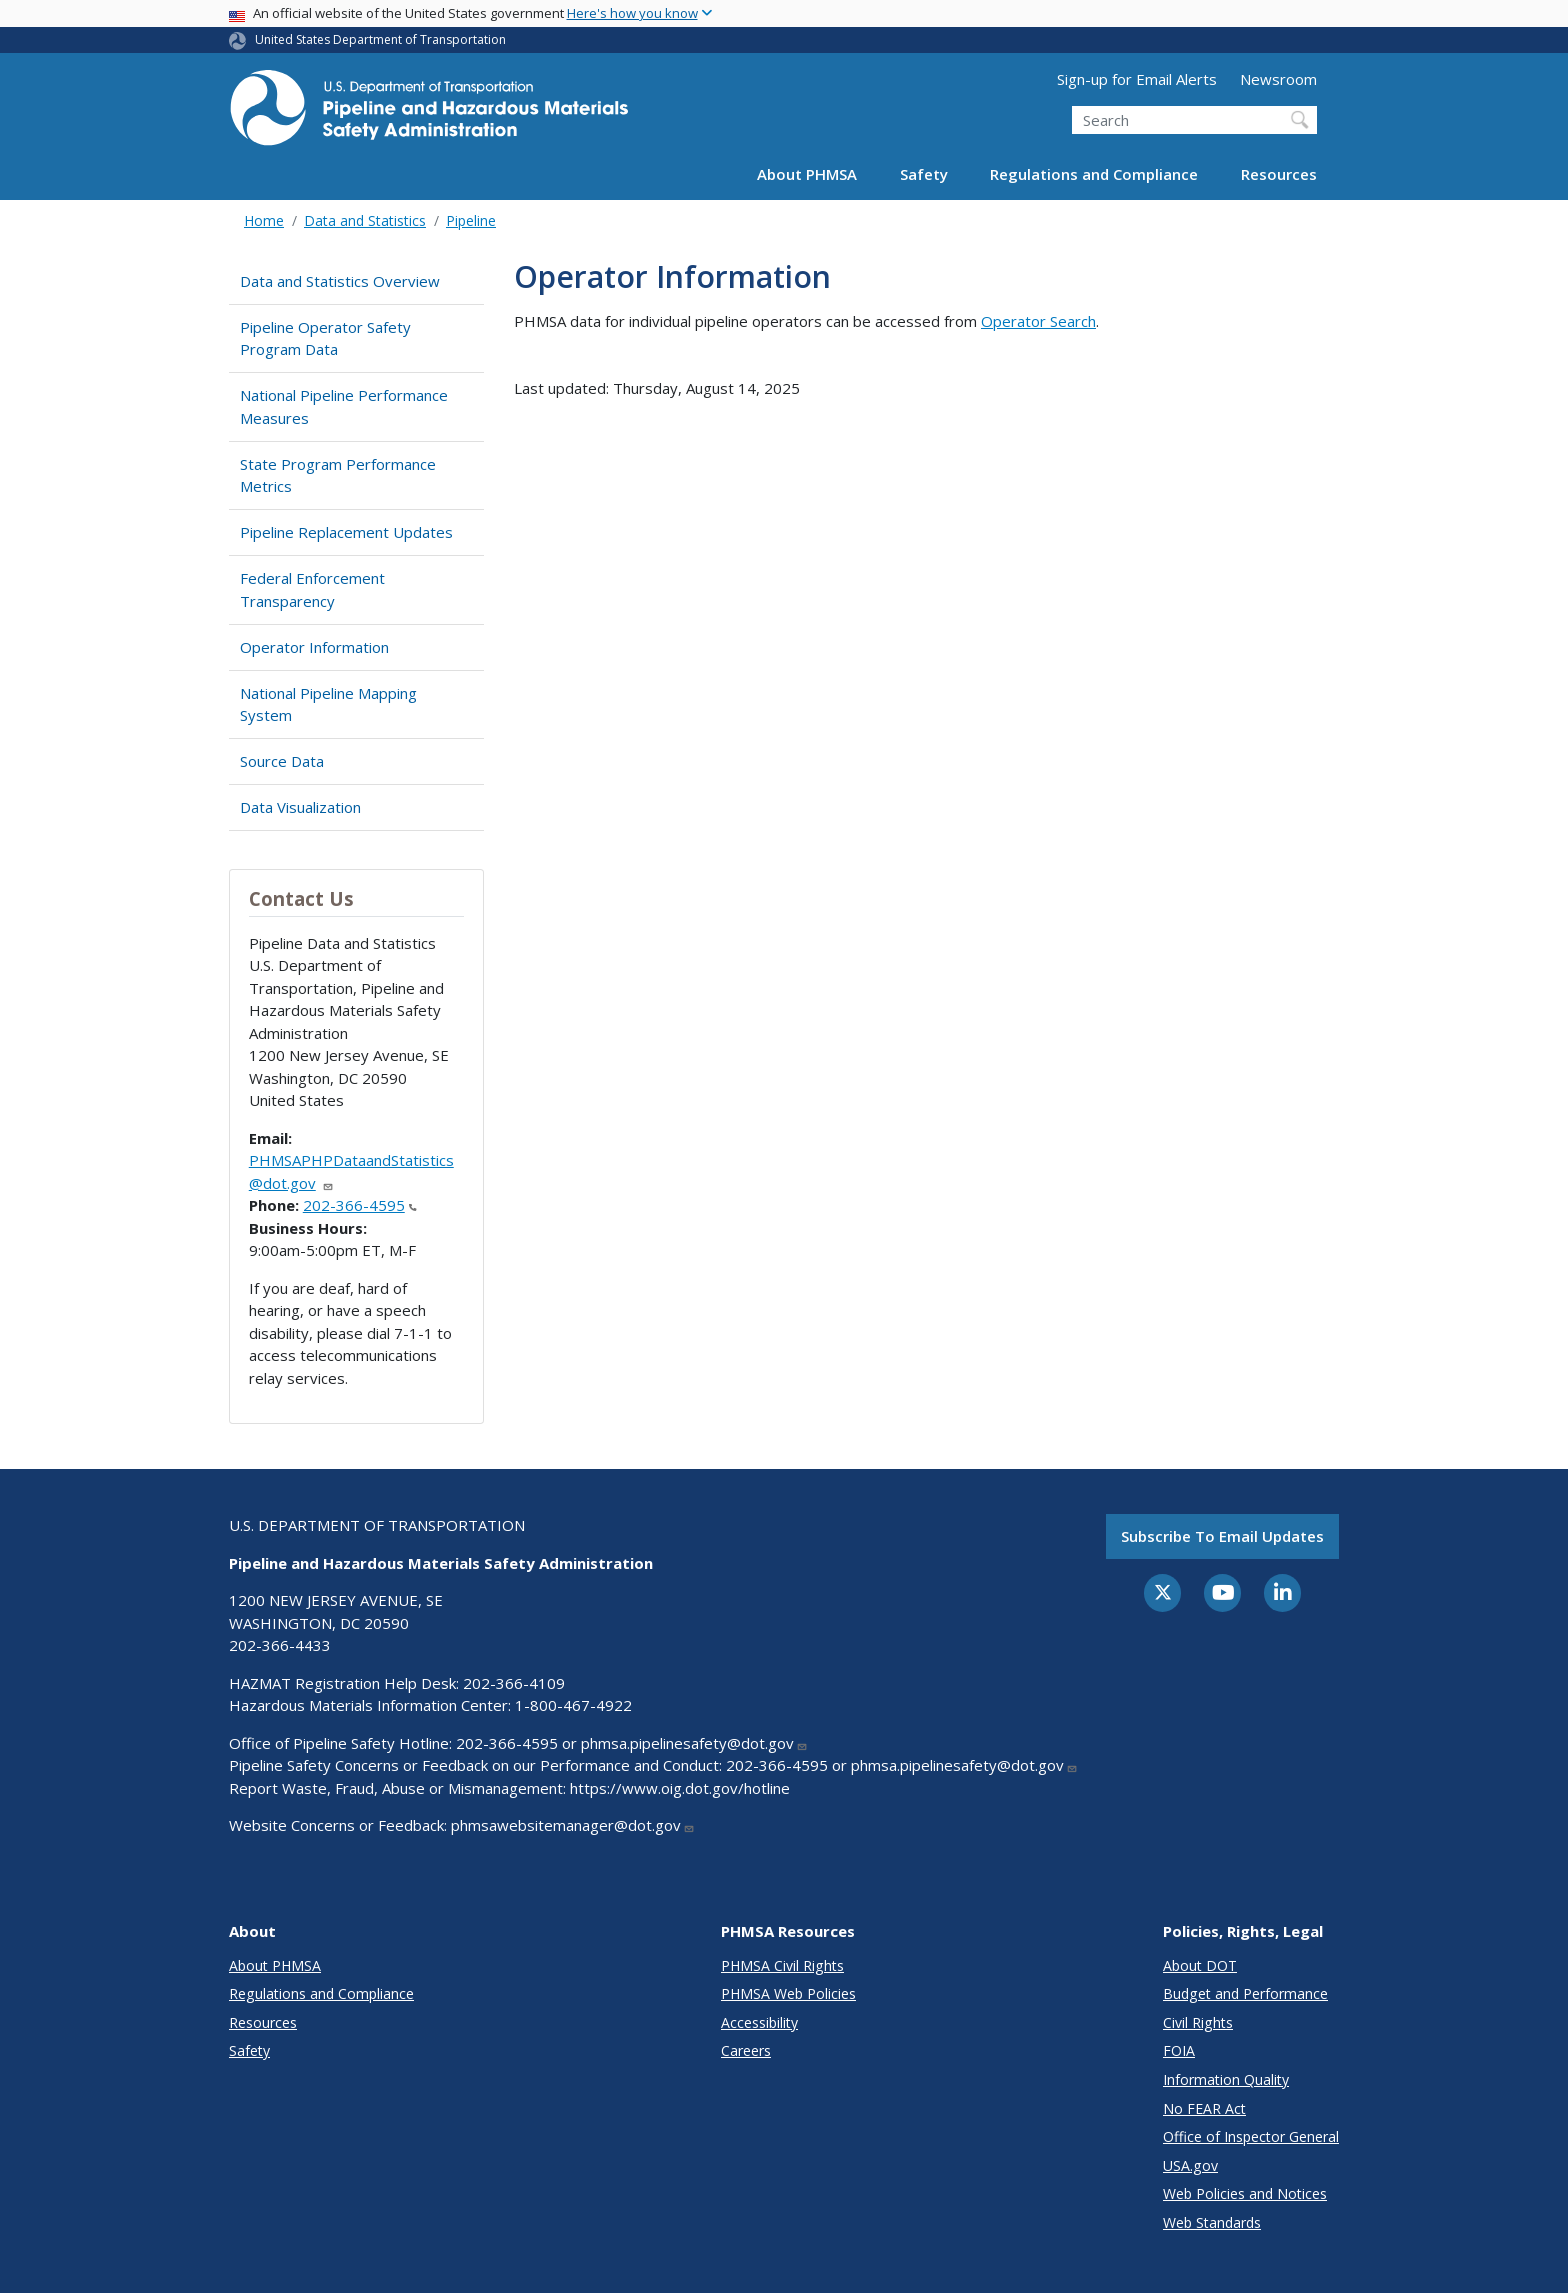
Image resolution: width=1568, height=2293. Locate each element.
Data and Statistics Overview (340, 281)
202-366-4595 (360, 1205)
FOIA (1179, 2050)
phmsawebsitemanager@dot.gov (573, 1825)
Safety (924, 174)
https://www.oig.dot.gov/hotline (680, 1788)
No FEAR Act (1204, 2108)
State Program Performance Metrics (338, 475)
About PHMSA (807, 174)
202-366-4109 (514, 1683)
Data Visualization (300, 807)
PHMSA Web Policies (788, 1993)
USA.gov (1190, 2165)
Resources (1279, 174)
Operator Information (314, 647)
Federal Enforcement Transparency (312, 589)
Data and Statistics (365, 220)
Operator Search (1038, 321)
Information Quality (1226, 2079)
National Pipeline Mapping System (328, 704)
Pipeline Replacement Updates (346, 532)
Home (264, 220)
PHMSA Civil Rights (782, 1965)
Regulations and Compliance (1094, 174)
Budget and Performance (1245, 1993)
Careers (746, 2050)
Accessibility (759, 2022)
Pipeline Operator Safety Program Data (325, 338)
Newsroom (1278, 79)
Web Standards (1212, 2222)
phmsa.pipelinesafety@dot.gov (694, 1743)
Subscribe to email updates (1222, 1536)
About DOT (1200, 1965)
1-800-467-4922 (573, 1705)
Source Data (282, 761)
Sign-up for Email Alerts (1137, 79)
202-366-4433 (280, 1645)
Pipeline (471, 220)
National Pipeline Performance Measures (344, 406)
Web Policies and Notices (1245, 2193)
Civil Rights (1198, 2022)
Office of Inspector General (1251, 2136)
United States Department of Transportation (380, 39)
